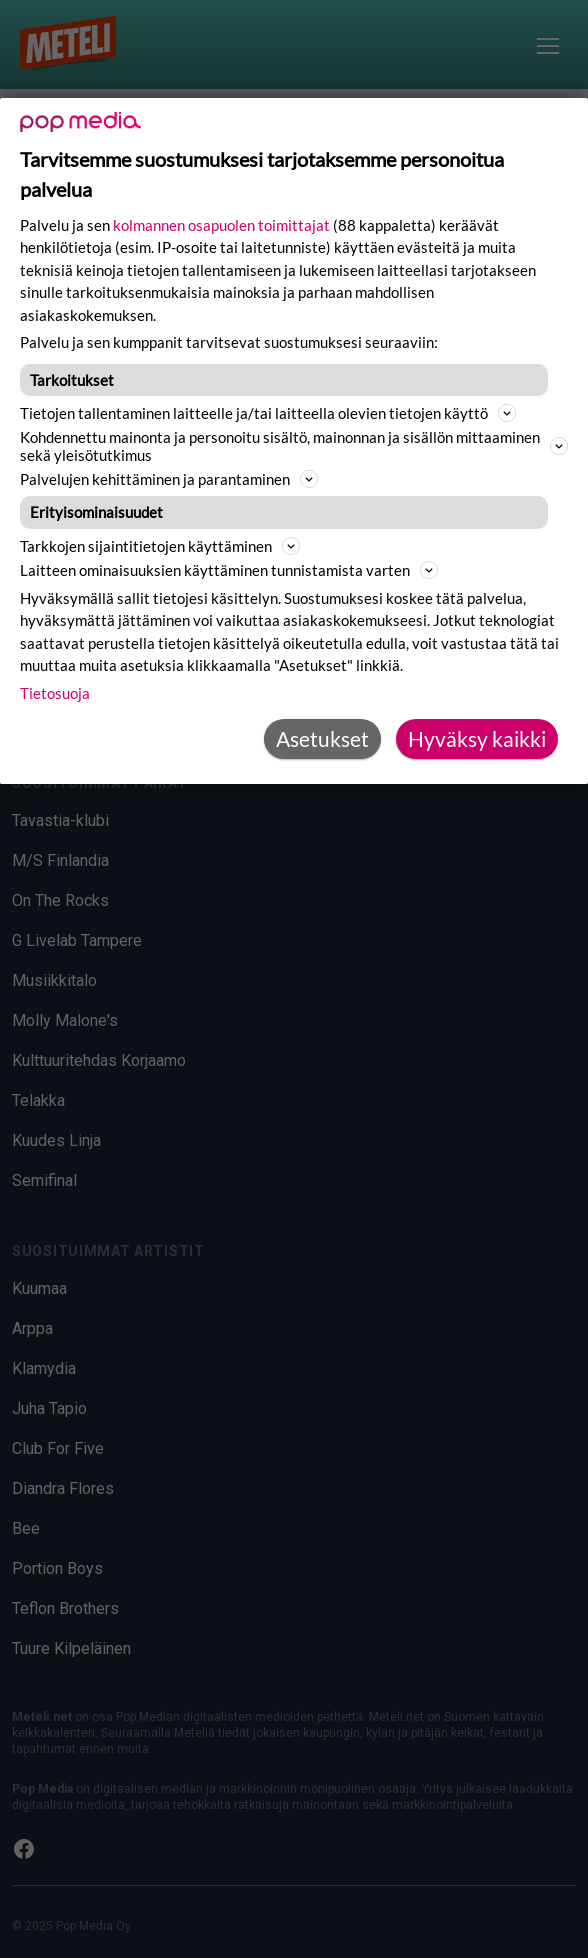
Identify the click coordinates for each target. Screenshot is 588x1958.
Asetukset (322, 739)
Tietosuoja (55, 693)
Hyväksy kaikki (477, 739)
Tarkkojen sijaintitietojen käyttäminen (160, 546)
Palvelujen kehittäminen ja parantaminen (169, 479)
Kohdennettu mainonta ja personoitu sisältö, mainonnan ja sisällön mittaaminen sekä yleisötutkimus (294, 446)
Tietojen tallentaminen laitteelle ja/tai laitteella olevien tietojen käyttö (268, 413)
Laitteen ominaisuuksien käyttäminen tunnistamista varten (229, 570)
